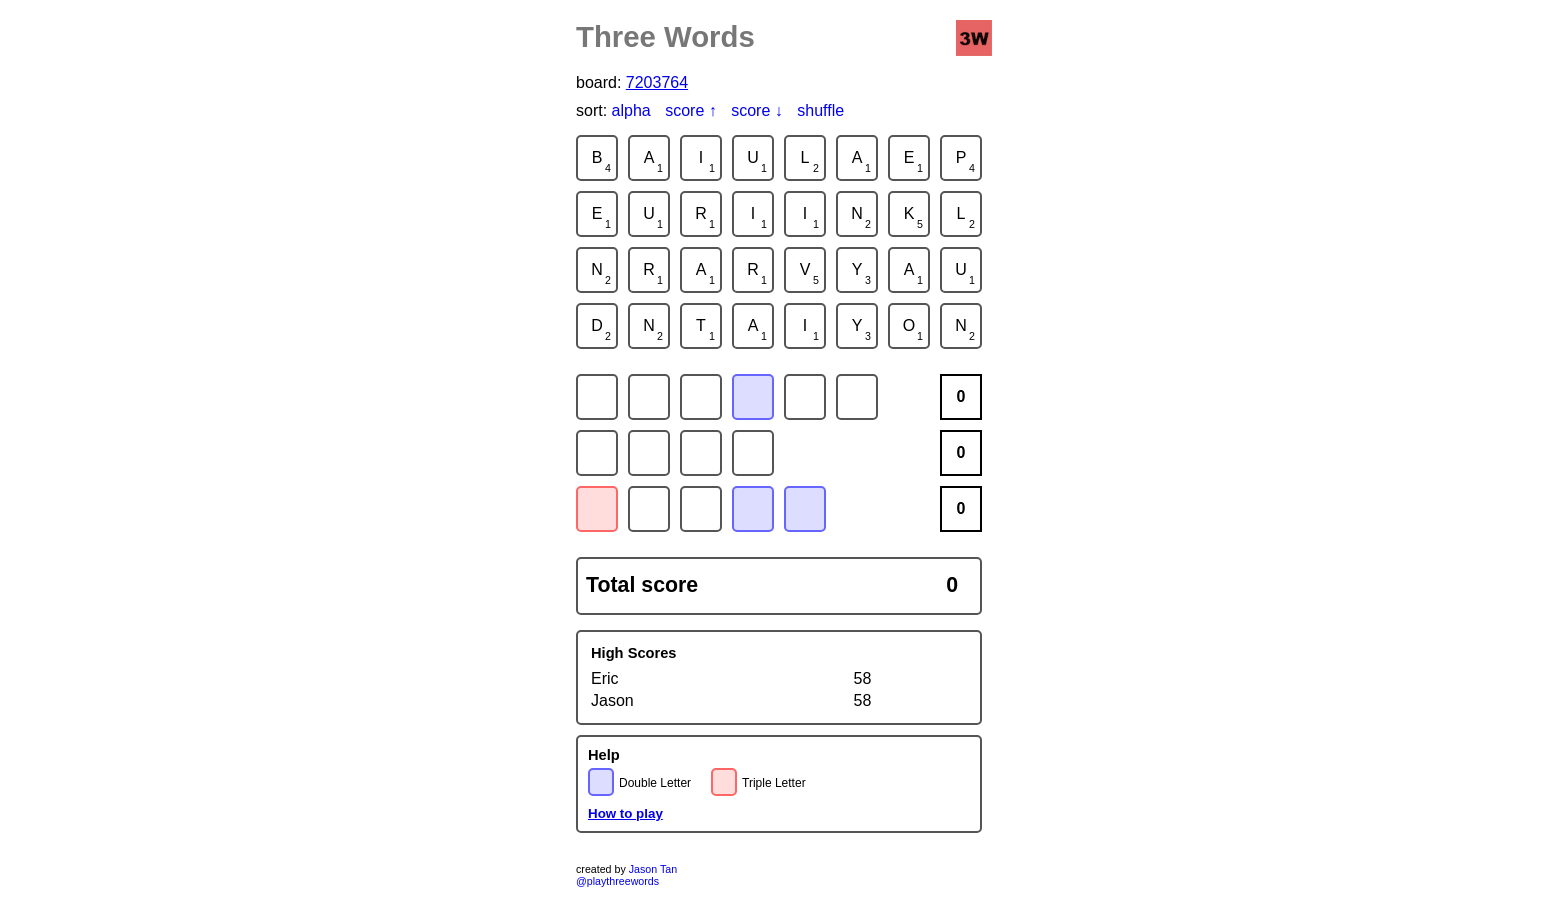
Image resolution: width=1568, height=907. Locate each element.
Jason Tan (653, 869)
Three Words (665, 36)
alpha (631, 110)
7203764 (657, 82)
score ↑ (691, 110)
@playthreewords (617, 881)
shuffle (820, 110)
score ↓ (757, 110)
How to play (625, 813)
